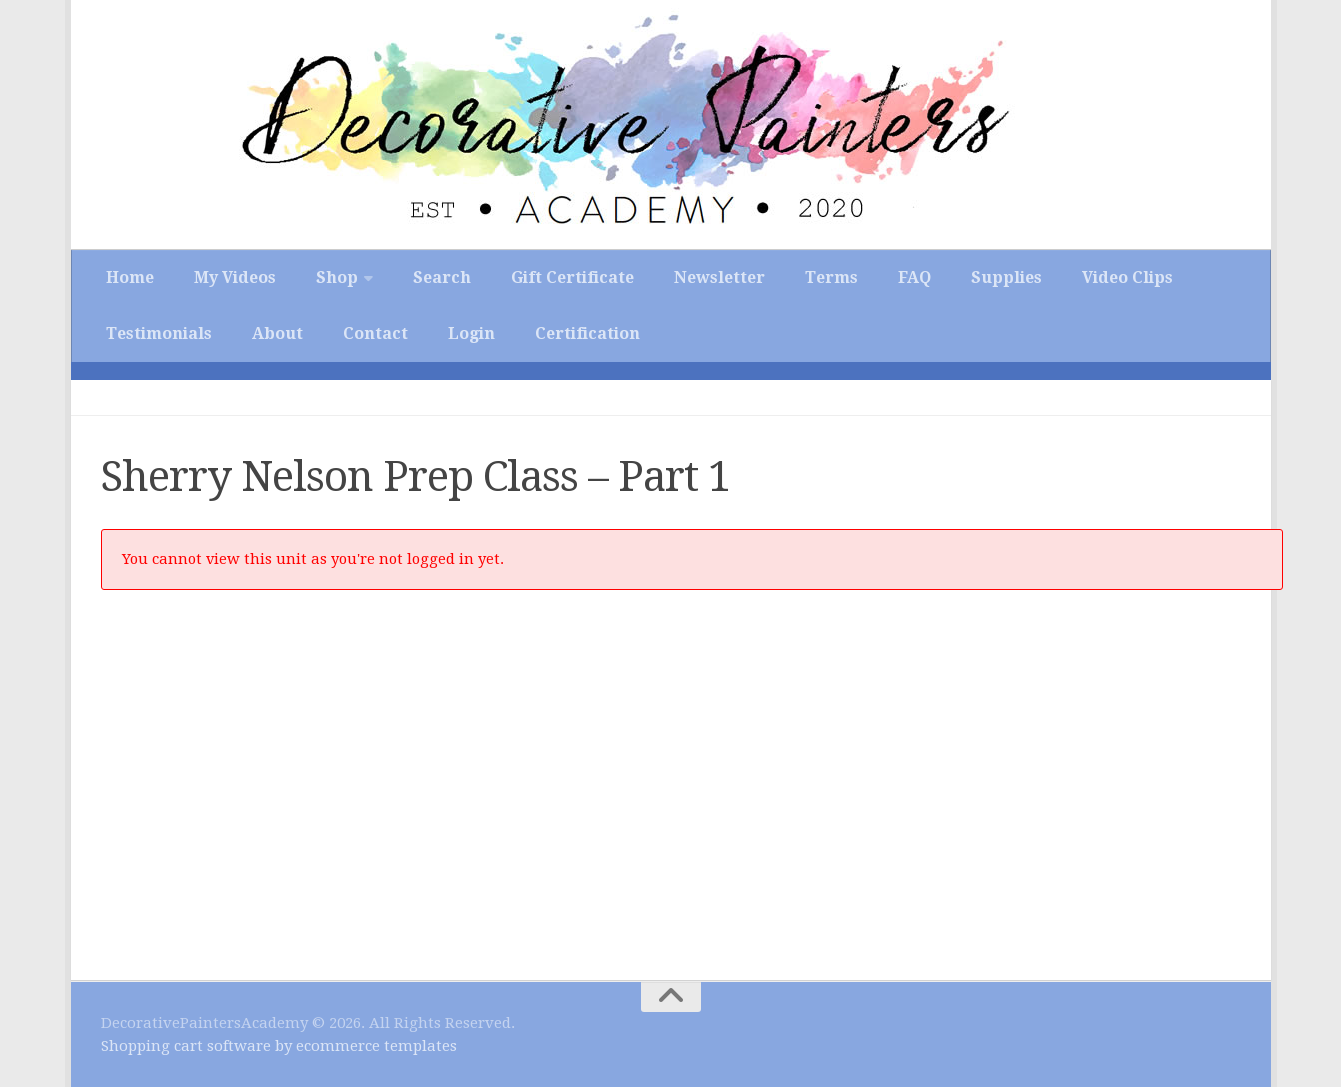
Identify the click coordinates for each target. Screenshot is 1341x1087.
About (277, 333)
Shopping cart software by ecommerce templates (279, 1046)
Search (442, 277)
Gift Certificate (572, 277)
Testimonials (159, 333)
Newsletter (719, 277)
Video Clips (1127, 277)
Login (471, 333)
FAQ (914, 277)
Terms (831, 277)
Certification (587, 333)
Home (130, 277)
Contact (375, 333)
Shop (337, 277)
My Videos (235, 277)
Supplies (1006, 277)
